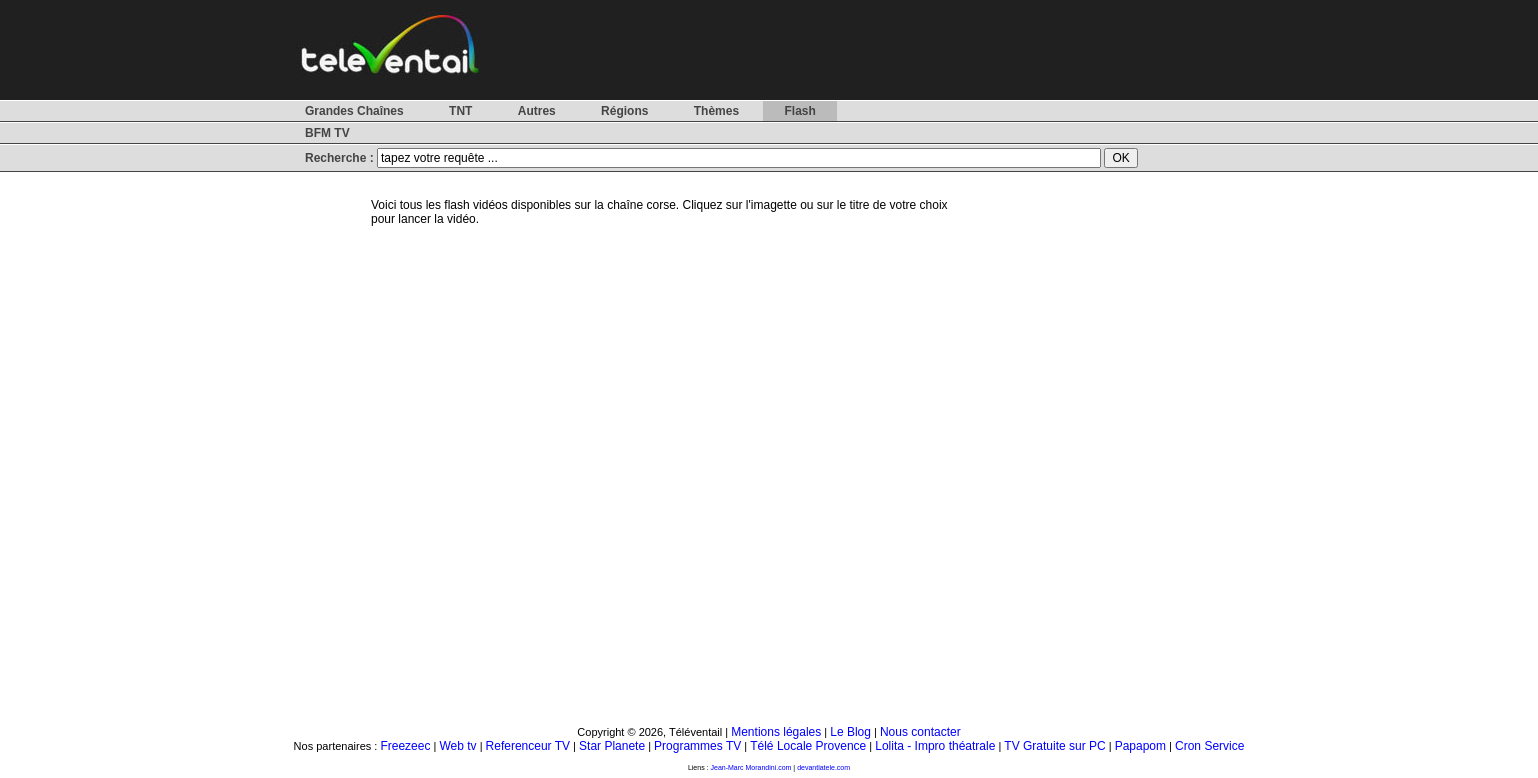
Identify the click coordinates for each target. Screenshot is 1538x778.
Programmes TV (697, 746)
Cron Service (1209, 746)
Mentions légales (776, 732)
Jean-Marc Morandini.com (751, 767)
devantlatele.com (823, 767)
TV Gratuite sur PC (1054, 746)
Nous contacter (920, 732)
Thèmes (716, 111)
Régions (624, 111)
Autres (537, 111)
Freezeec (405, 746)
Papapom (1140, 746)
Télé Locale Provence (808, 746)
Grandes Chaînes (354, 111)
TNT (460, 111)
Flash (799, 111)
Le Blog (850, 732)
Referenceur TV (528, 746)
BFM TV (327, 133)
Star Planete (612, 746)
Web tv (457, 746)
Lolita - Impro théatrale (935, 746)
